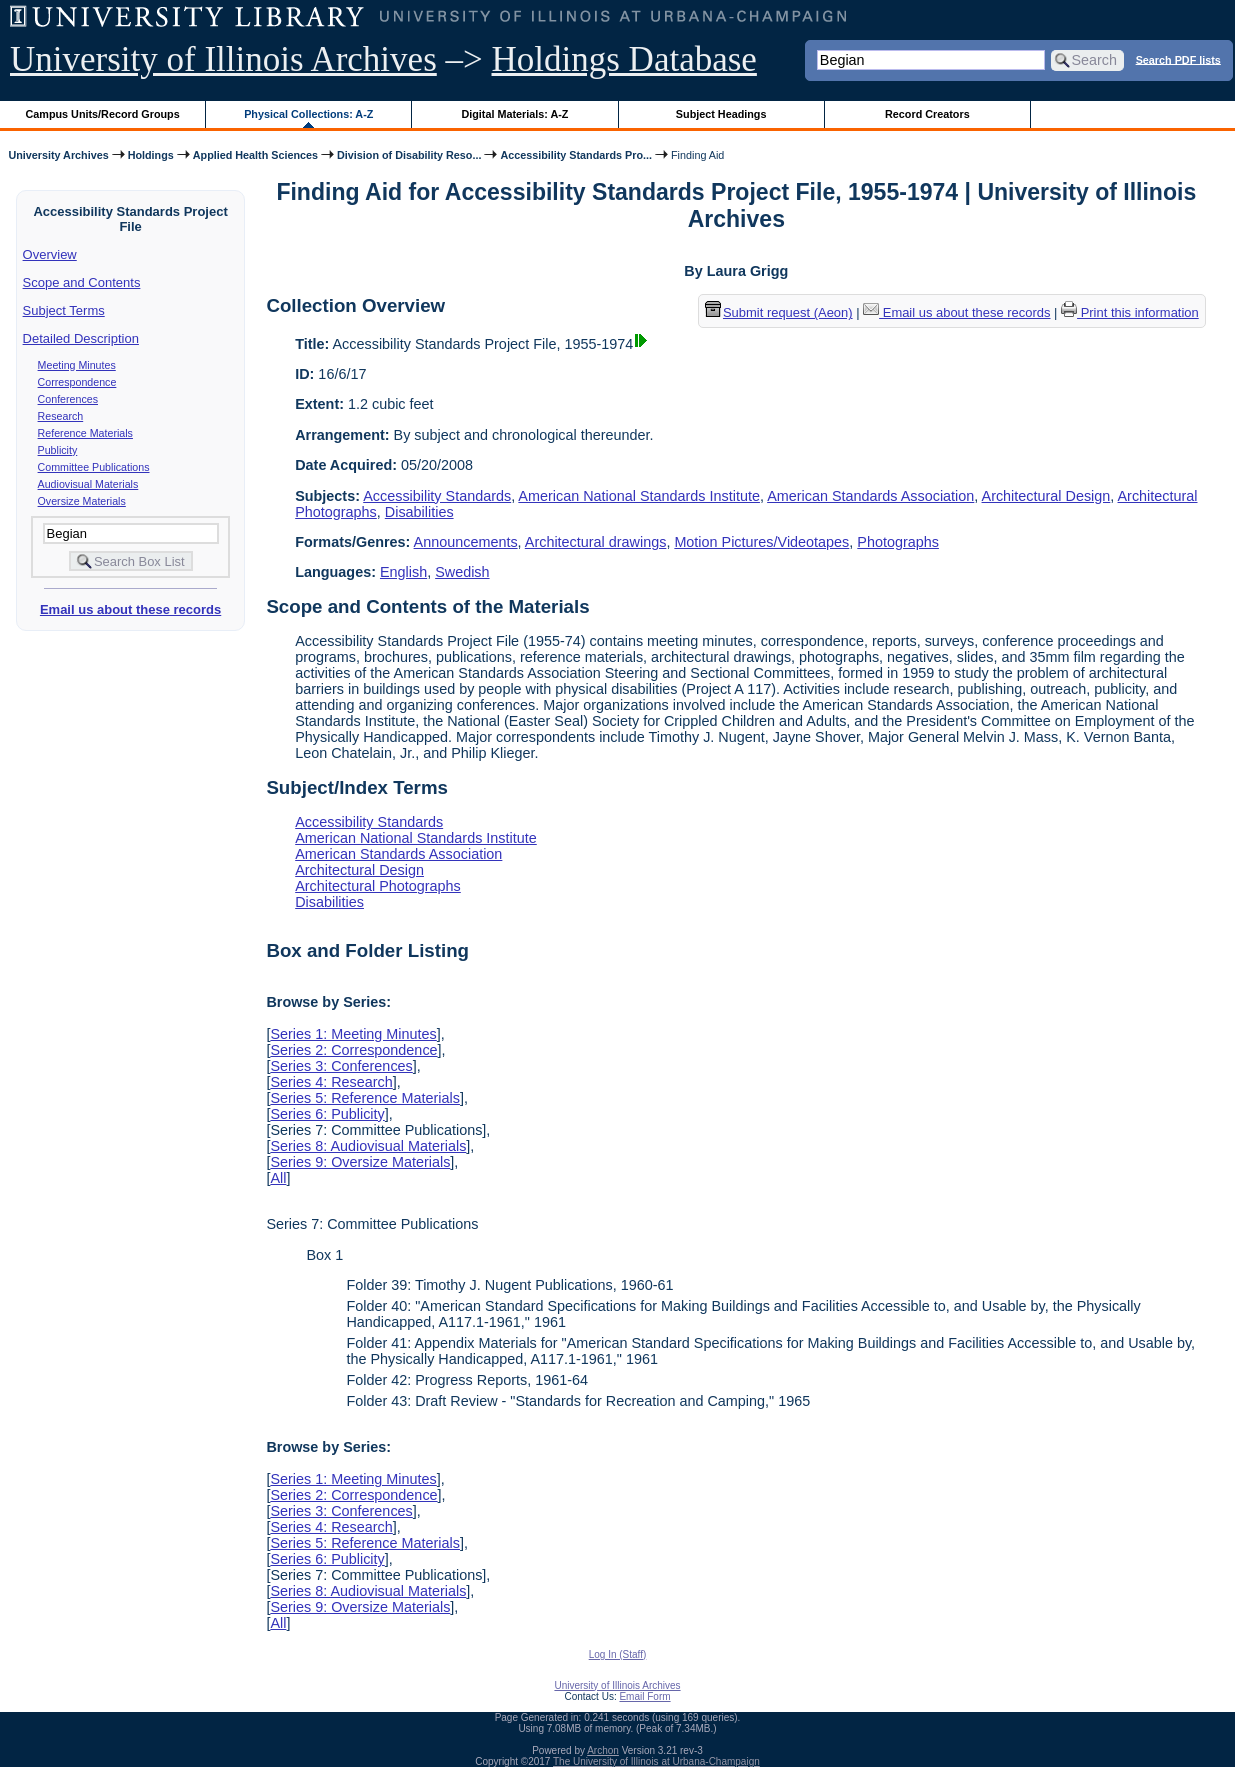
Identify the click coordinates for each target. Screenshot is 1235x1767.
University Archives (58, 155)
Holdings (151, 155)
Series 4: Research (331, 1082)
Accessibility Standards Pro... (576, 155)
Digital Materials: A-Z (514, 114)
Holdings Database (624, 59)
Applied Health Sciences (255, 155)
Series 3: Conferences (341, 1066)
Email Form (644, 1696)
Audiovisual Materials (88, 484)
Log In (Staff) (618, 1654)
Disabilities (419, 512)
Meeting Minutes (77, 365)
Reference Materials (85, 433)
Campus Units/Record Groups (103, 114)
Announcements (466, 542)
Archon (603, 1750)
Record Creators (927, 114)
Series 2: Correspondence (353, 1050)
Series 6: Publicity (327, 1114)
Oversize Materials (82, 501)
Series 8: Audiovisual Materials (368, 1146)
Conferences (68, 399)
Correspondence (77, 382)
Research (61, 416)
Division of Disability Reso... (409, 155)
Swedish (462, 572)
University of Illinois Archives (223, 59)
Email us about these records (130, 609)
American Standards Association (870, 496)
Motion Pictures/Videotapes (761, 542)
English (403, 572)
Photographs (898, 542)
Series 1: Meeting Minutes (353, 1034)
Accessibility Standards (437, 496)
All (278, 1178)
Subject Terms (64, 310)
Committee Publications (94, 467)
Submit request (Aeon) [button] (779, 312)
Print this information (1130, 312)
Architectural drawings (596, 542)
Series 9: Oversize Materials (360, 1162)
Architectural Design (1046, 496)
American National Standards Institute (639, 496)
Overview (50, 254)
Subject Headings (721, 114)
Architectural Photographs (378, 886)
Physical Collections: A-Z (308, 114)
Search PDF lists (1178, 59)
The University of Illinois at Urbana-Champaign (656, 1761)
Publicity (58, 450)
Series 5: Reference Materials (365, 1098)
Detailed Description (81, 338)
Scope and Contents (82, 282)
